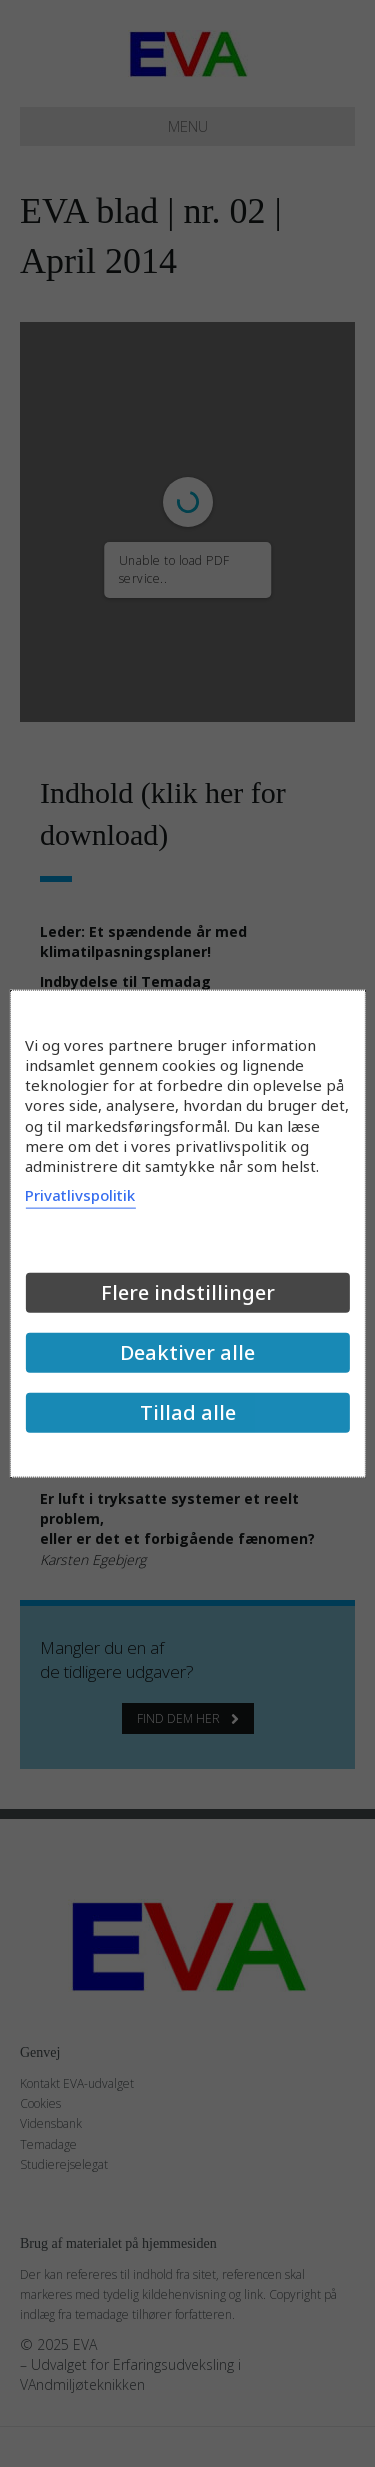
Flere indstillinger (188, 1292)
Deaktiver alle (187, 1352)
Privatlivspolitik (80, 1195)
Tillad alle (188, 1412)
